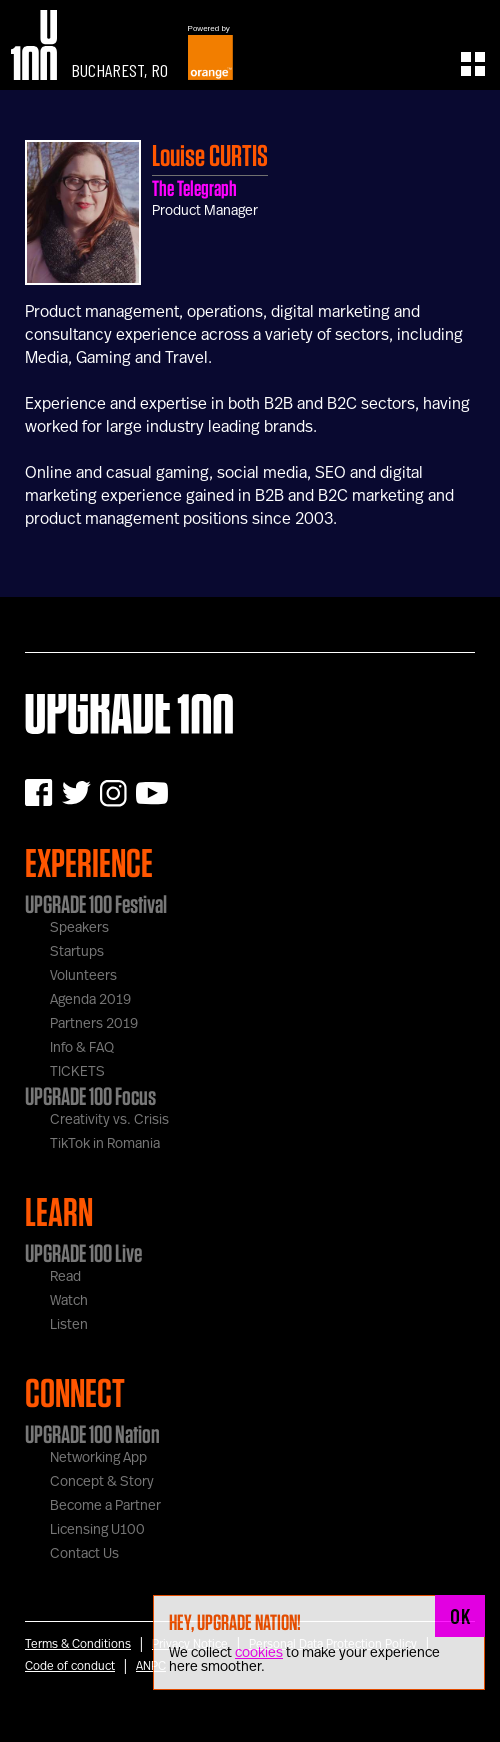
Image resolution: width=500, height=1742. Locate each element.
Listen (69, 1325)
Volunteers (83, 976)
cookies (259, 1653)
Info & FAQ (82, 1048)
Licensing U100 (97, 1530)
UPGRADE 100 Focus (90, 1096)
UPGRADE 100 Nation (92, 1434)
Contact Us (84, 1554)
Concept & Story (102, 1482)
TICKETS (77, 1072)
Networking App (98, 1458)
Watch (69, 1301)
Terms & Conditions (78, 1644)
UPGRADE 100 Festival (96, 904)
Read (65, 1277)
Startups (77, 952)
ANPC (151, 1666)
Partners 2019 (94, 1024)
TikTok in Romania (105, 1144)
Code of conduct (70, 1666)
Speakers (79, 928)
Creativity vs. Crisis (109, 1120)
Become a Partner (105, 1506)
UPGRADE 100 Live (83, 1253)
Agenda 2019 (90, 1000)
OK (460, 1616)
